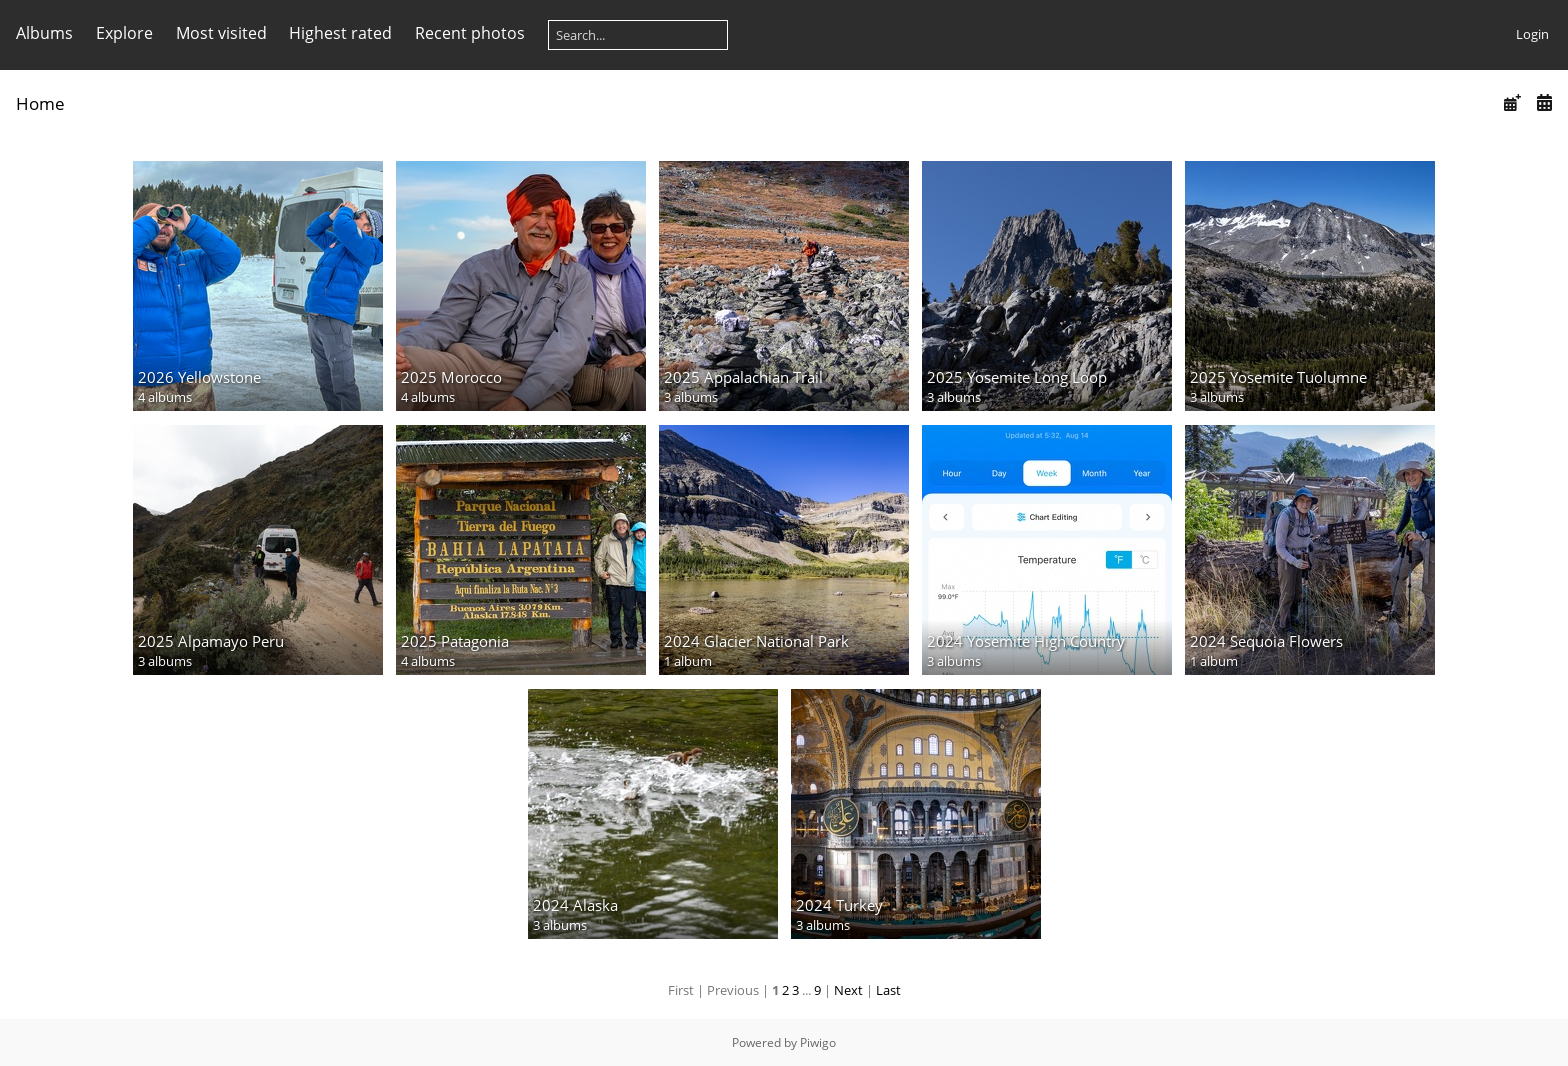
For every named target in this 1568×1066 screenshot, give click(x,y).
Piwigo (818, 1042)
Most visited (221, 33)
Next (848, 990)
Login (1532, 34)
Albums (44, 33)
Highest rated (340, 33)
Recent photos (470, 33)
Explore (124, 33)
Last (888, 990)
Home (40, 103)
